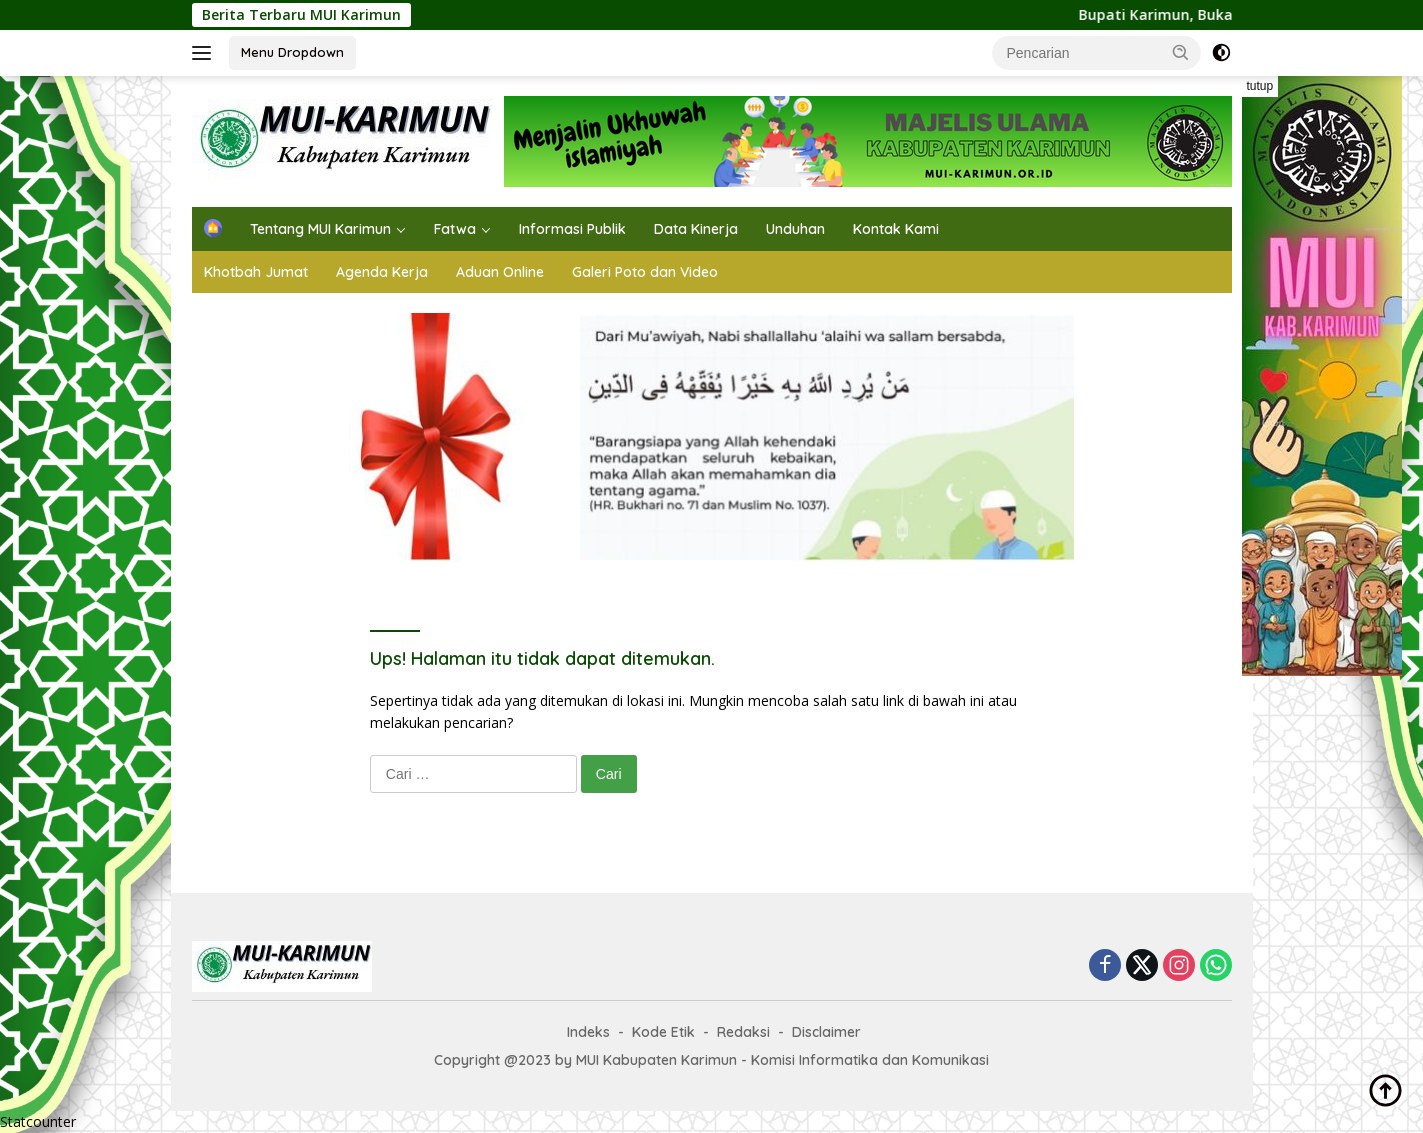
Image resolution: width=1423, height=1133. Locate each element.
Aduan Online (500, 272)
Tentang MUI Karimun (320, 229)
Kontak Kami (896, 229)
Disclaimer (826, 1032)
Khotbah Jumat (256, 272)
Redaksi (743, 1032)
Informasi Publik (572, 229)
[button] (1181, 52)
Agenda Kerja (382, 272)
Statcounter (38, 1121)
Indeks (588, 1032)
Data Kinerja (696, 229)
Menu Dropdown (292, 52)
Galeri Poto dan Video (645, 272)
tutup (1260, 86)
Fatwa (455, 229)
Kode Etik (663, 1032)
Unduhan (795, 229)
